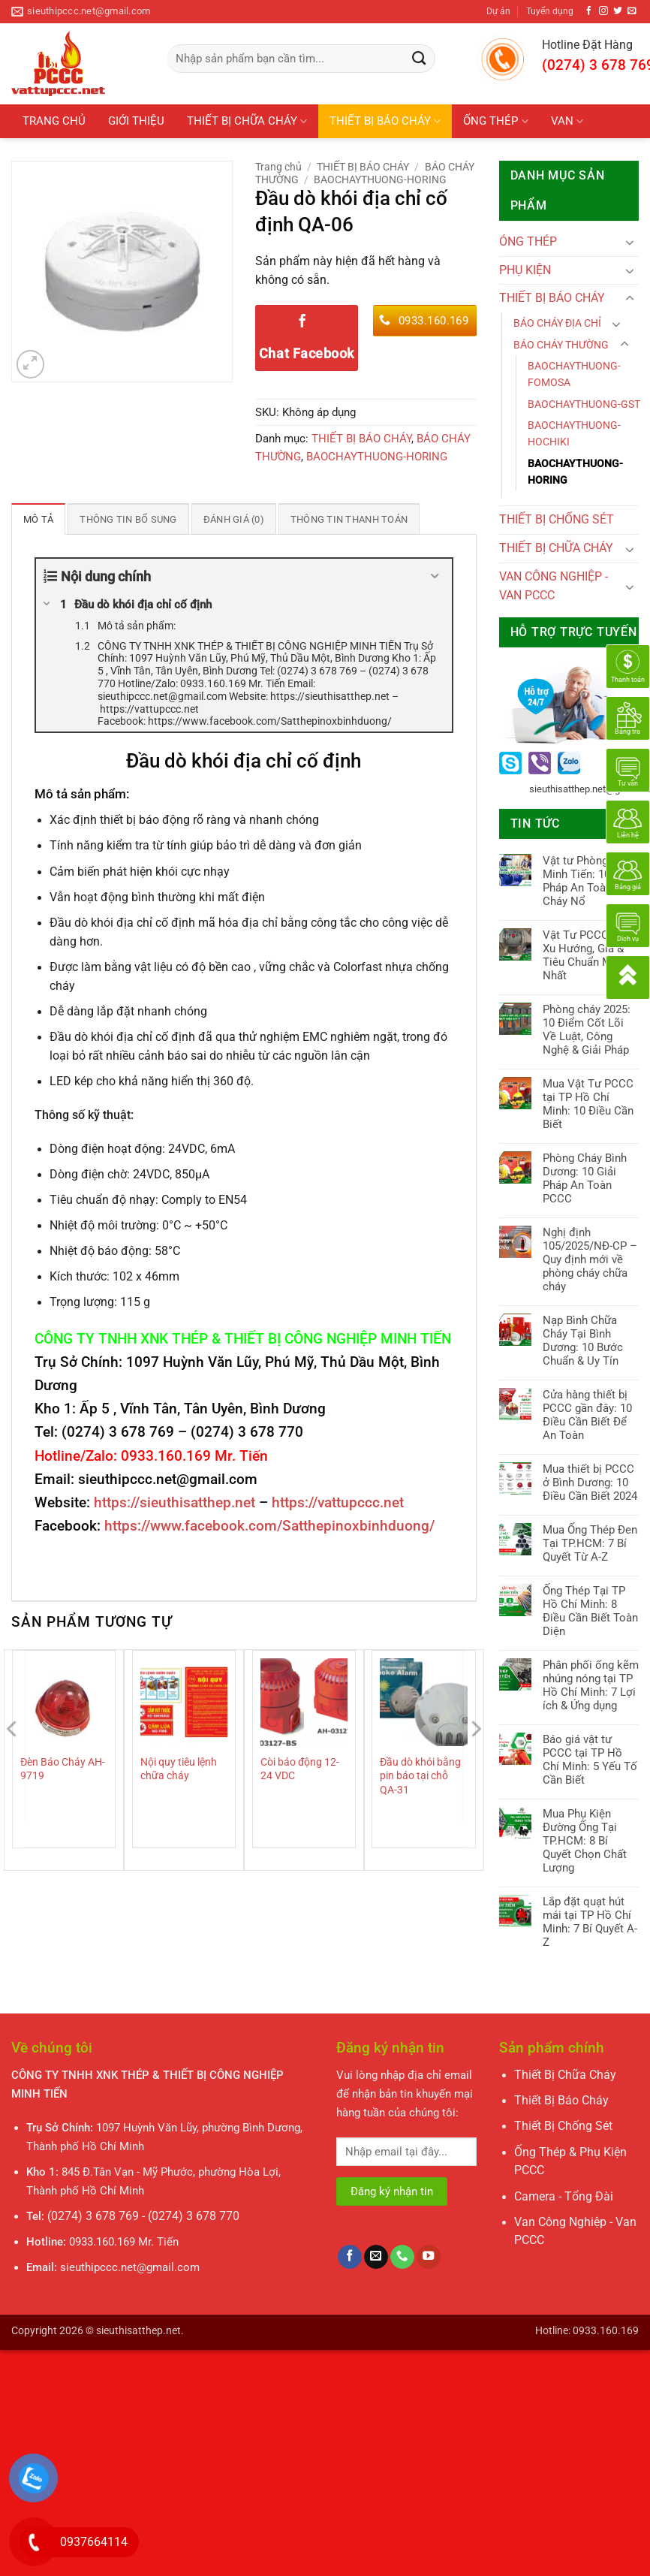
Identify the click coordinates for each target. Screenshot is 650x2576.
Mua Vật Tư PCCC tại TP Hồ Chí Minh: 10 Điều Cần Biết (588, 1104)
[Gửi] (419, 58)
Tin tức (254, 154)
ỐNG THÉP (495, 121)
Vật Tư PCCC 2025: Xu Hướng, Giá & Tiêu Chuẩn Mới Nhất (591, 955)
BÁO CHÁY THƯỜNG (561, 345)
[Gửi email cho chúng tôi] (631, 11)
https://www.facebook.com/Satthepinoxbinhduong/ (269, 1525)
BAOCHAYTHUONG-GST (584, 404)
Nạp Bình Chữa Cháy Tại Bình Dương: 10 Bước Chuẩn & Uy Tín (583, 1341)
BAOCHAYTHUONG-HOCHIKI (574, 433)
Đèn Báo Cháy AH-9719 (62, 1768)
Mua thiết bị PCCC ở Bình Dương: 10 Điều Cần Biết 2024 (590, 1482)
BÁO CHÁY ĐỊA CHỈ (557, 323)
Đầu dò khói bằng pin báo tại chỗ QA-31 (420, 1775)
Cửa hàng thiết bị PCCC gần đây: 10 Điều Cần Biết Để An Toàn (587, 1415)
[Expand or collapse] (435, 576)
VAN (567, 121)
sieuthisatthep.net (138, 2330)
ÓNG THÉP (528, 242)
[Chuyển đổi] (630, 242)
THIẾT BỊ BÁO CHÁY (385, 121)
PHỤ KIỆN (185, 155)
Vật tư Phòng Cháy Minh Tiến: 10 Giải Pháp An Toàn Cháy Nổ (589, 881)
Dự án (498, 11)
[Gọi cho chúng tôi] (402, 2257)
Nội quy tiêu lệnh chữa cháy (178, 1768)
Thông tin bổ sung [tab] (122, 519)
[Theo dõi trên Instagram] (603, 11)
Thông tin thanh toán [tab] (334, 519)
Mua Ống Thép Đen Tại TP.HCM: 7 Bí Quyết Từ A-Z (590, 1543)
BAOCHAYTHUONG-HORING (380, 179)
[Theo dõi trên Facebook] (589, 11)
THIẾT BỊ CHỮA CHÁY (247, 121)
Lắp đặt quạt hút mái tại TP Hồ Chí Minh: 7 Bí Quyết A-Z (590, 1922)
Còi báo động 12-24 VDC (299, 1768)
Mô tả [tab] (37, 519)
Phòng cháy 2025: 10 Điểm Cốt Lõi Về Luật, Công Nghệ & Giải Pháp (586, 1030)
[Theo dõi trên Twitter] (617, 11)
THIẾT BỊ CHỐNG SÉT (77, 154)
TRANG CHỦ (54, 121)
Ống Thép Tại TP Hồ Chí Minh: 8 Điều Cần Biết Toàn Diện (590, 1611)
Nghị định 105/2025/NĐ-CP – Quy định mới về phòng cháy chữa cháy (590, 1259)
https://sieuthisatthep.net (174, 1501)
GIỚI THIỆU (136, 121)
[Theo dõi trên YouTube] (429, 2257)
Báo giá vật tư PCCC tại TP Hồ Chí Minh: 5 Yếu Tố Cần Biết (590, 1760)
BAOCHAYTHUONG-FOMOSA (574, 374)
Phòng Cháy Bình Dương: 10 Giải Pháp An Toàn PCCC (585, 1178)
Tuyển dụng (549, 11)
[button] (31, 364)
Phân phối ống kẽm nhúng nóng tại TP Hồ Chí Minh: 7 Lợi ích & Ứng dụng (591, 1685)
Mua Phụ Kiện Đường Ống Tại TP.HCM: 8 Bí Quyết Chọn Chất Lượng (585, 1841)
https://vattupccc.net (338, 1501)
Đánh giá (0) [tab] (223, 519)
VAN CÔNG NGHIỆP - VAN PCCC (553, 586)
